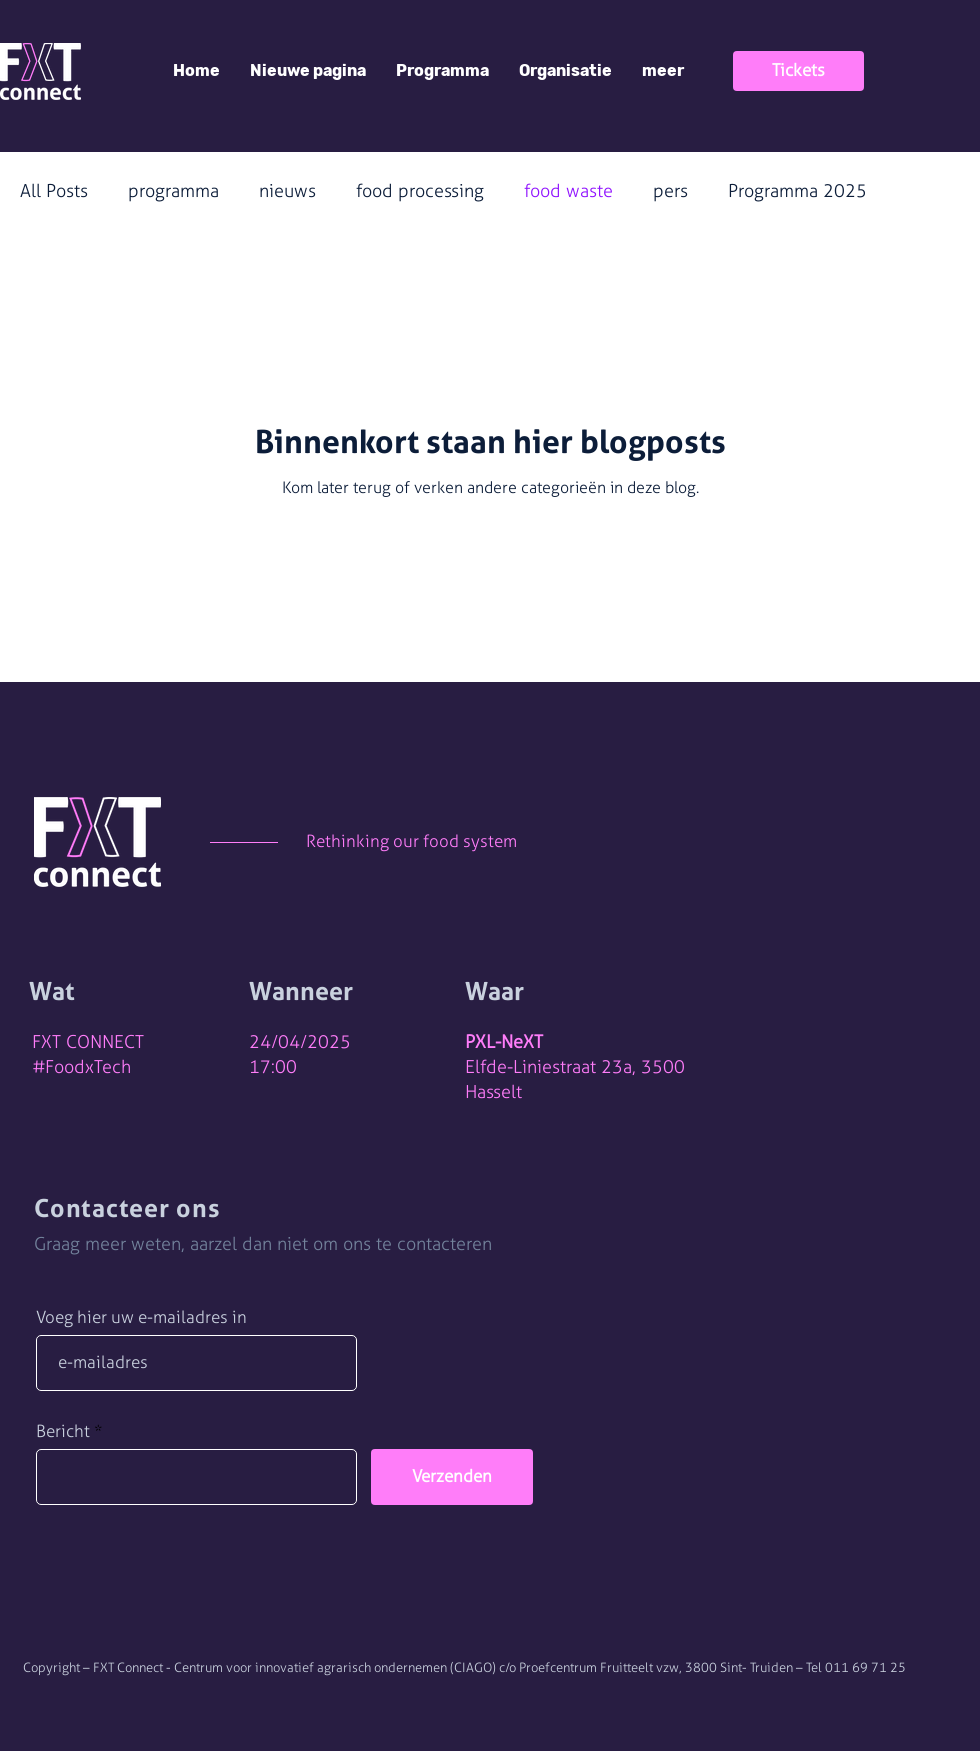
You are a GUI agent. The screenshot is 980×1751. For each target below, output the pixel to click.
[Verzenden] (452, 1477)
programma (173, 191)
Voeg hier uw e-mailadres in (141, 1317)
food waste (568, 191)
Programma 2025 (797, 191)
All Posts (54, 191)
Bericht (63, 1431)
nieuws (287, 191)
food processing (420, 191)
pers (670, 191)
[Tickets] (798, 71)
